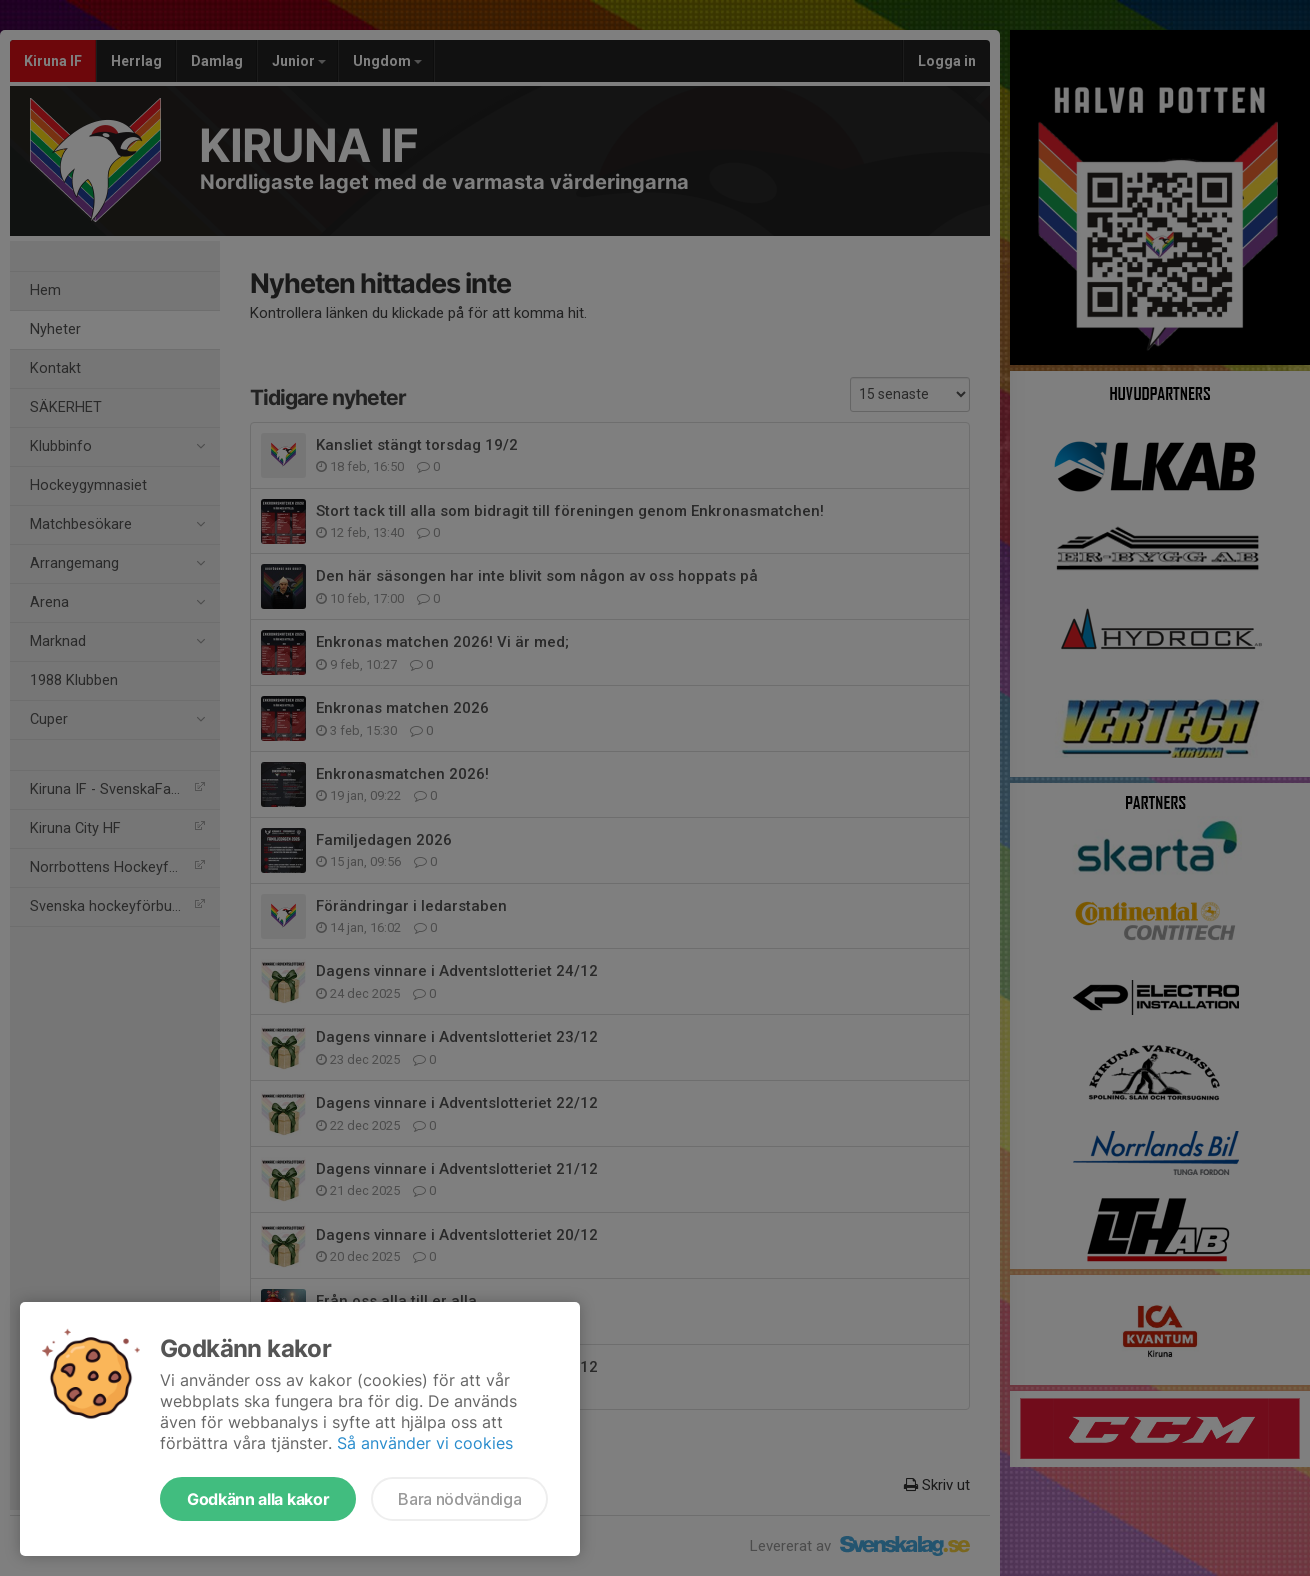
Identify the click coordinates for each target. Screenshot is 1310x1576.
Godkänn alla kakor (258, 1499)
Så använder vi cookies (425, 1443)
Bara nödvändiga (459, 1499)
